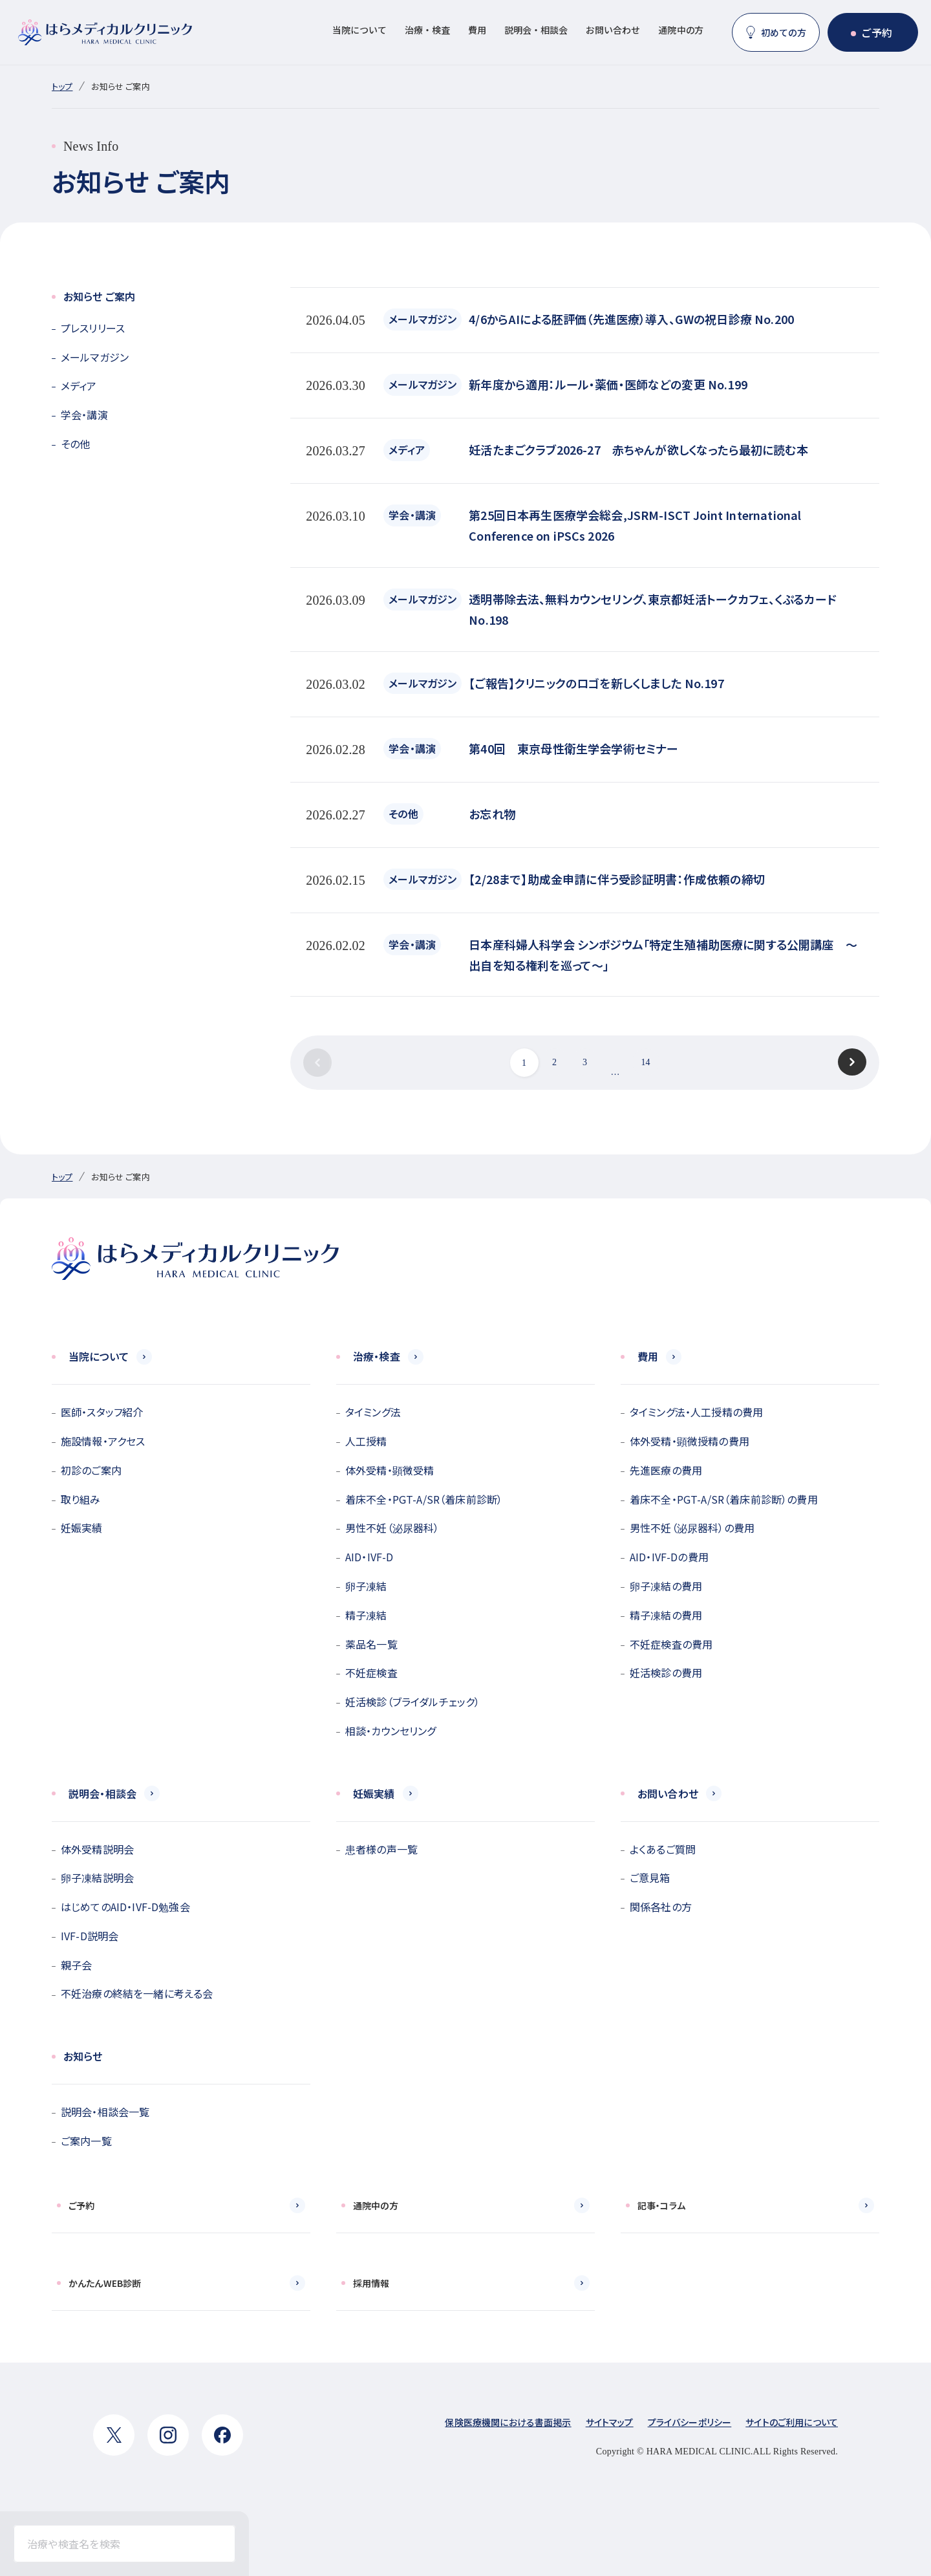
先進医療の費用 (666, 1470)
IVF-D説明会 (89, 1935)
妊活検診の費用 (666, 1672)
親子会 (76, 1965)
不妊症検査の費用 (671, 1644)
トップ (62, 86)
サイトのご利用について (791, 2422)
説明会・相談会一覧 (105, 2111)
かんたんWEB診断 (105, 2283)
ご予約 (876, 32)
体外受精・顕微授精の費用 (689, 1441)
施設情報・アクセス (103, 1441)
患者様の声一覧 (381, 1849)
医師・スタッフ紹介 (102, 1412)
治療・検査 (427, 29)
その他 (75, 443)
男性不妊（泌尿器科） (392, 1527)
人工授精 (366, 1441)
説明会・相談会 (536, 29)
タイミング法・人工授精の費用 (696, 1412)
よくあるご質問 (663, 1849)
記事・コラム (661, 2205)
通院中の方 (680, 29)
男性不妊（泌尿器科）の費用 (692, 1527)
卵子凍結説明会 (97, 1877)
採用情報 (371, 2283)
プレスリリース (93, 328)
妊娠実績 (82, 1527)
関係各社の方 (661, 1906)
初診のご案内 (91, 1470)
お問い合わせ (613, 29)
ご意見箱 (650, 1877)
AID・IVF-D (369, 1556)
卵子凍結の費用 (666, 1586)
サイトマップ (610, 2422)
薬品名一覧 (371, 1644)
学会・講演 (84, 414)
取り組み (81, 1499)
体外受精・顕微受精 (389, 1470)
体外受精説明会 (97, 1849)
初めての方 (783, 32)
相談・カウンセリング (390, 1730)
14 (645, 1062)
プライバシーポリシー (690, 2422)
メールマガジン (95, 357)
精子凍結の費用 (666, 1615)
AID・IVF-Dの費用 (669, 1556)
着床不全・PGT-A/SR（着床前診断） (423, 1499)
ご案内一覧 (86, 2140)
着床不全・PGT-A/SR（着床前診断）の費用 (724, 1499)
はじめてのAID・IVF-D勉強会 (125, 1906)
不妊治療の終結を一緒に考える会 (137, 1993)
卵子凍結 (366, 1586)
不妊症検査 (371, 1672)
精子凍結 (366, 1615)
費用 (477, 29)
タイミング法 (373, 1412)
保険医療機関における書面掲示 (508, 2422)
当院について (359, 29)
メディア (79, 385)
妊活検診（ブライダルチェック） (412, 1701)
